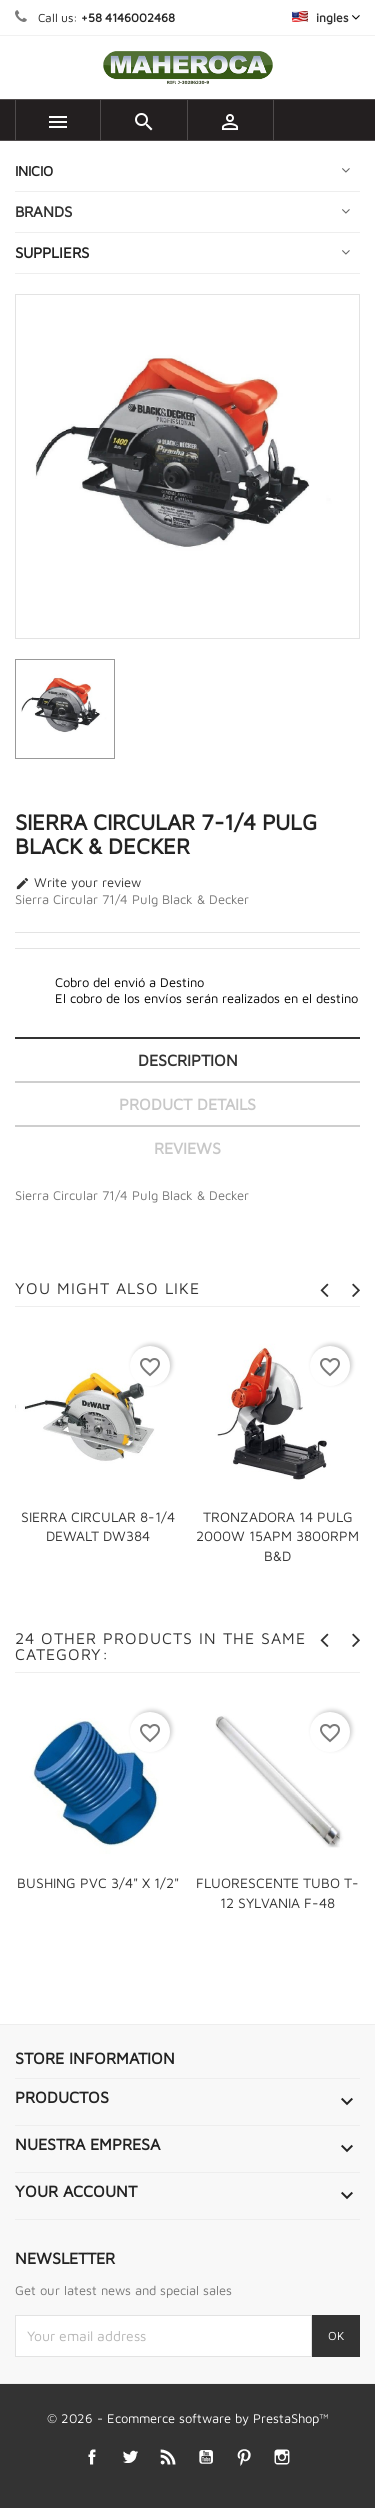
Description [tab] (188, 1060)
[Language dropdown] (326, 17)
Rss (167, 2456)
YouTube (205, 2456)
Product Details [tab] (187, 1104)
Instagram (281, 2456)
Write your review (78, 883)
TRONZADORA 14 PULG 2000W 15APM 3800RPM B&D (277, 1536)
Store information (95, 2058)
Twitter (129, 2456)
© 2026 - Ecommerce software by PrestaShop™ (188, 2418)
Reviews (187, 1148)
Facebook (91, 2456)
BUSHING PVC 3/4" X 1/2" (98, 1882)
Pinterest (243, 2456)
